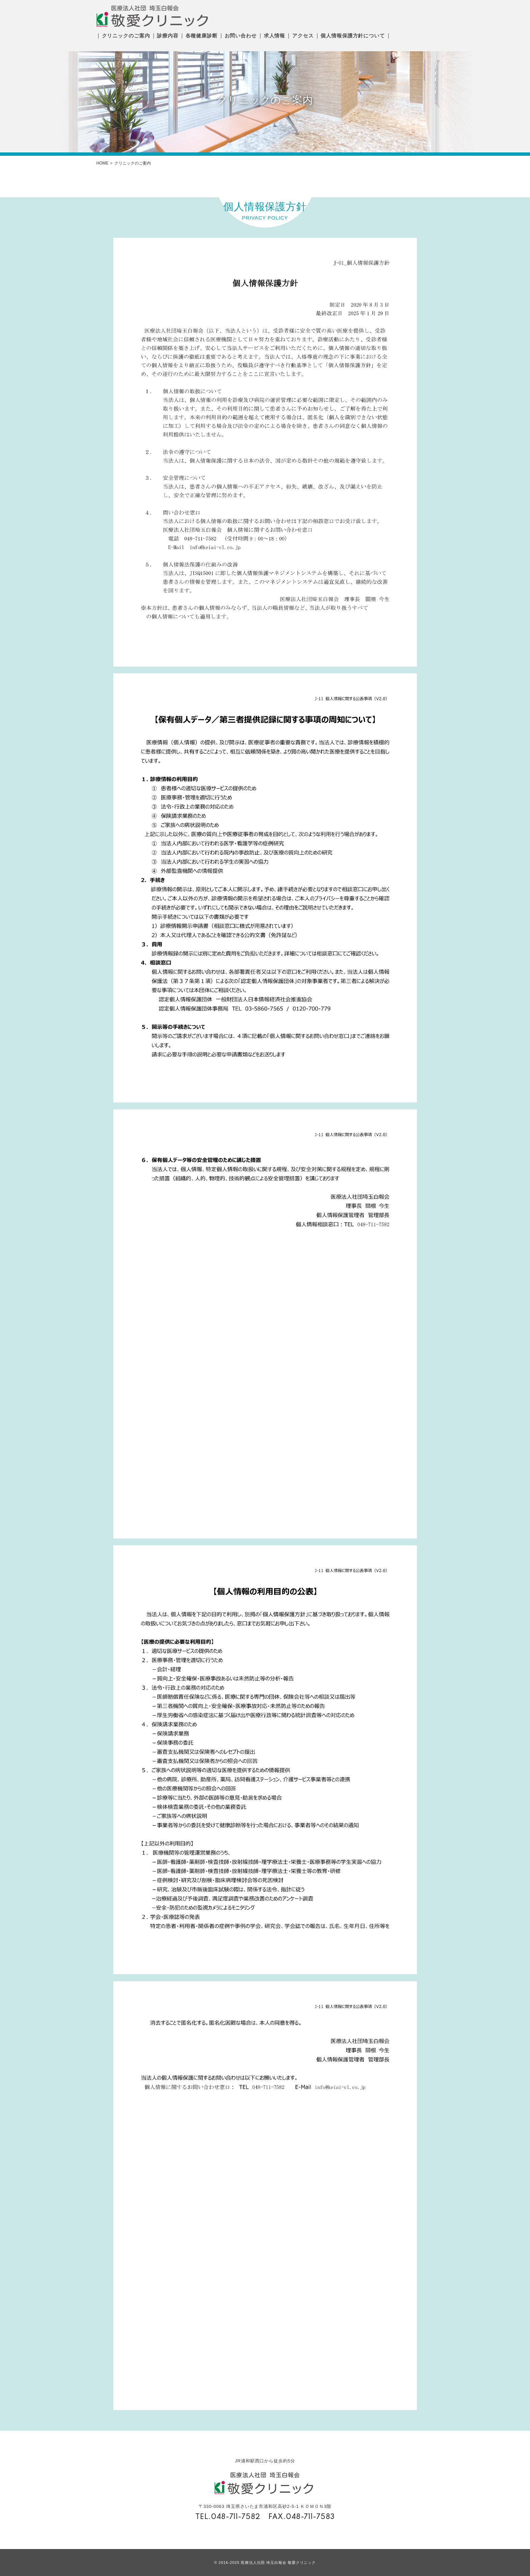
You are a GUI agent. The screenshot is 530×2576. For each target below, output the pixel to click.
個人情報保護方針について (352, 35)
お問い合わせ (241, 35)
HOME (102, 163)
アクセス (303, 35)
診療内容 (167, 35)
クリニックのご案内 (126, 35)
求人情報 (274, 35)
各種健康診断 (202, 35)
